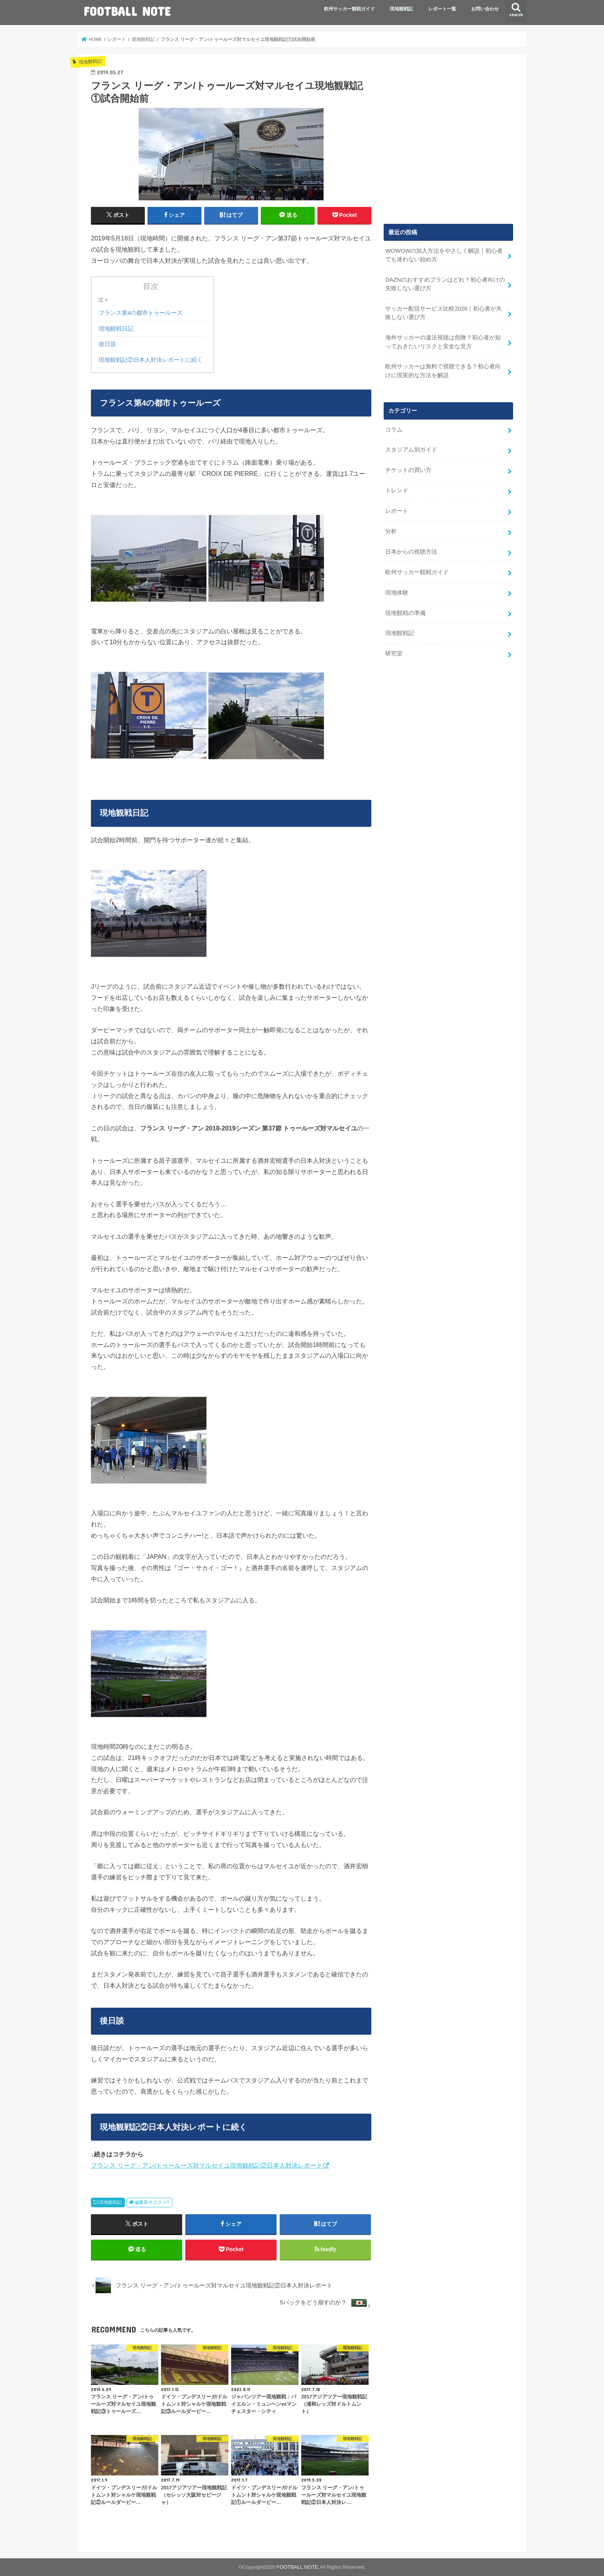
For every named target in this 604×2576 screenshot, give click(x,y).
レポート (396, 511)
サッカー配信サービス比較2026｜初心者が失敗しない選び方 (443, 313)
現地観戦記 (401, 9)
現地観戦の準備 (405, 613)
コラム (394, 430)
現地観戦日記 (116, 329)
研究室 (394, 653)
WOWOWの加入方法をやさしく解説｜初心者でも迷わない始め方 (444, 255)
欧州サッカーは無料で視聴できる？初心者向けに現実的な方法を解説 (443, 370)
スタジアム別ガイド (411, 450)
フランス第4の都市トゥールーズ (141, 313)
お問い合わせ (485, 9)
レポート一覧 (442, 9)
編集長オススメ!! (151, 2202)
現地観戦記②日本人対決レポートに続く (151, 360)
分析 (391, 531)
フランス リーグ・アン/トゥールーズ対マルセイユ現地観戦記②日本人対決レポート (206, 2165)
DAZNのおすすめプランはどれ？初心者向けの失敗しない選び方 (445, 284)
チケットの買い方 (408, 470)
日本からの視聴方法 (411, 552)
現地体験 (396, 592)
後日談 (107, 344)
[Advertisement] (448, 144)
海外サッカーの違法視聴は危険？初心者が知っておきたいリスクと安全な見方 (443, 341)
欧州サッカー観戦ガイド (349, 9)
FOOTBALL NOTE (127, 10)
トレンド (396, 490)
